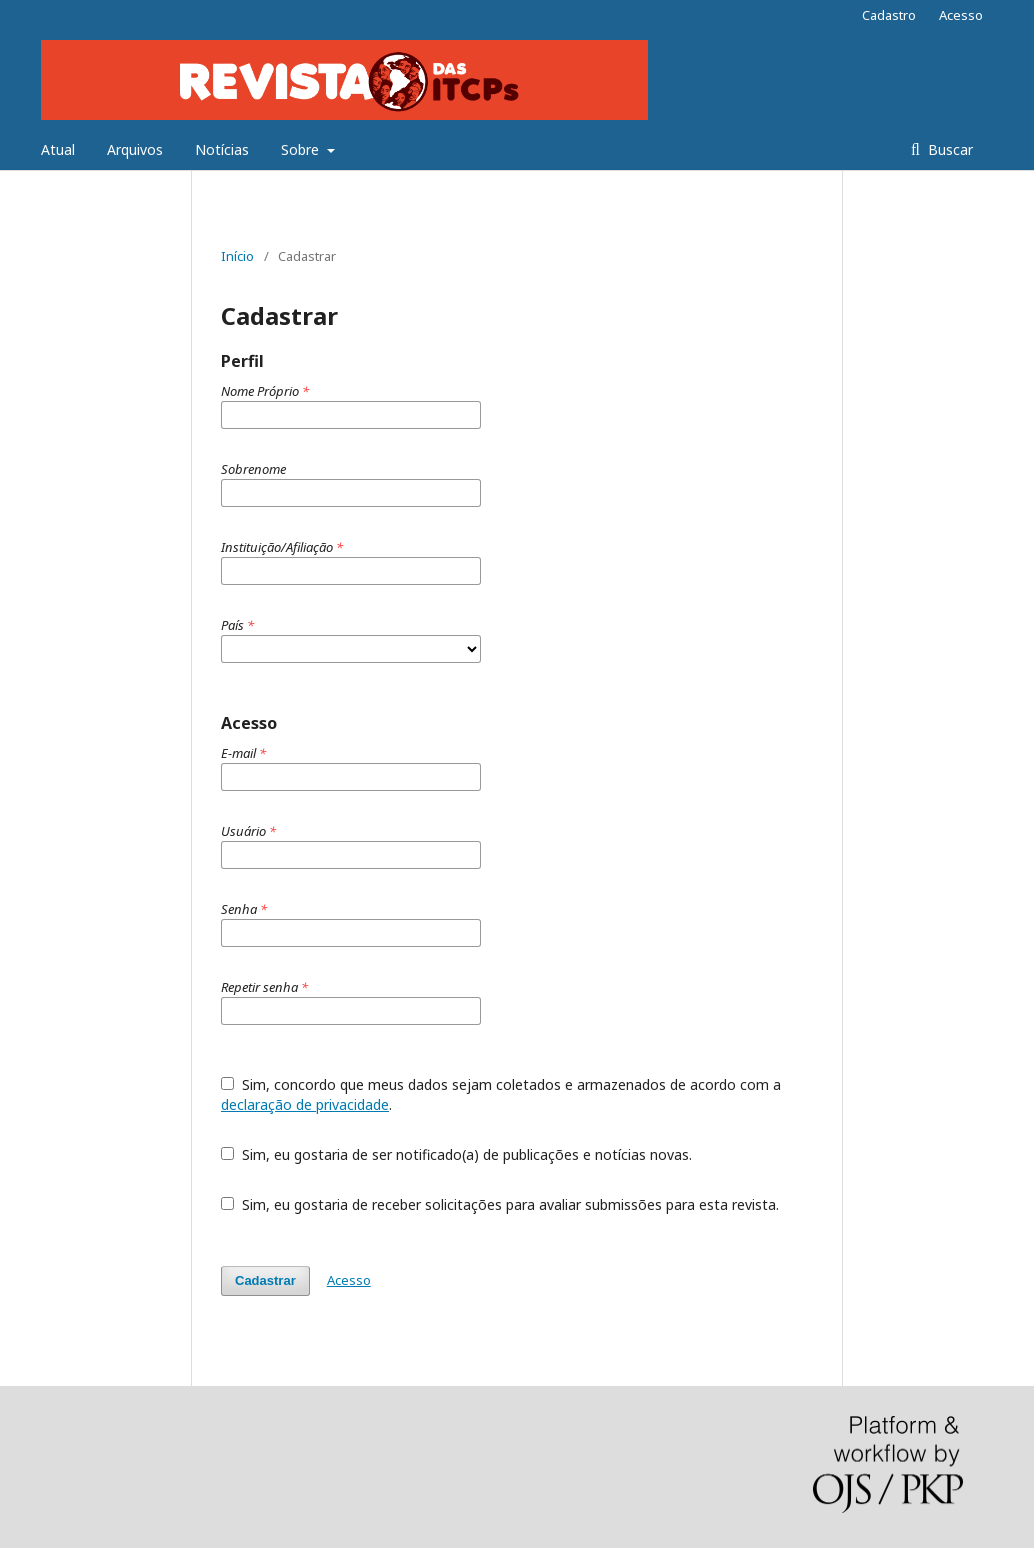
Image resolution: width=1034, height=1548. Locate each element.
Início (237, 256)
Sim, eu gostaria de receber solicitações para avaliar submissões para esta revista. (500, 1204)
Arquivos (135, 149)
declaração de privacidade (305, 1104)
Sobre (302, 149)
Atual (58, 149)
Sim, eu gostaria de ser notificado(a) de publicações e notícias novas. (456, 1154)
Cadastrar (265, 1280)
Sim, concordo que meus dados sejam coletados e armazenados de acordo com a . (501, 1094)
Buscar (948, 149)
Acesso (961, 15)
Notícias (222, 149)
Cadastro (889, 15)
